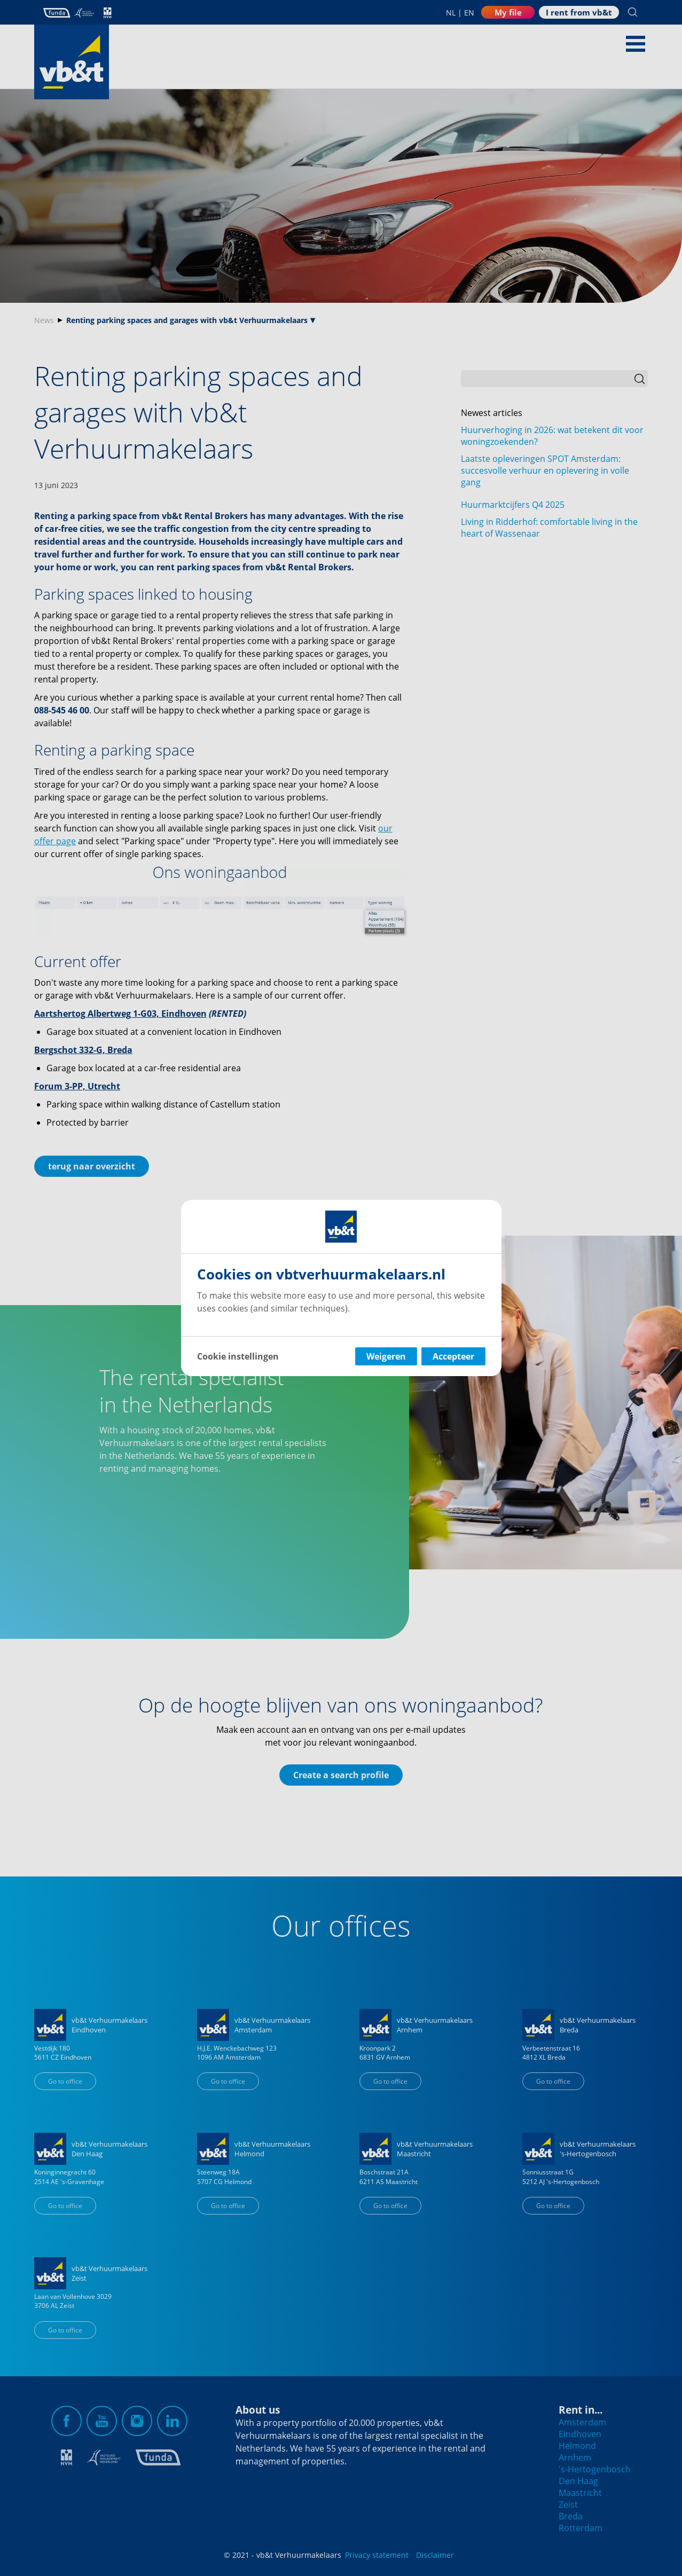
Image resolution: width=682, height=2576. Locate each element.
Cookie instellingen (238, 1356)
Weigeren (386, 1356)
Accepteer (453, 1356)
